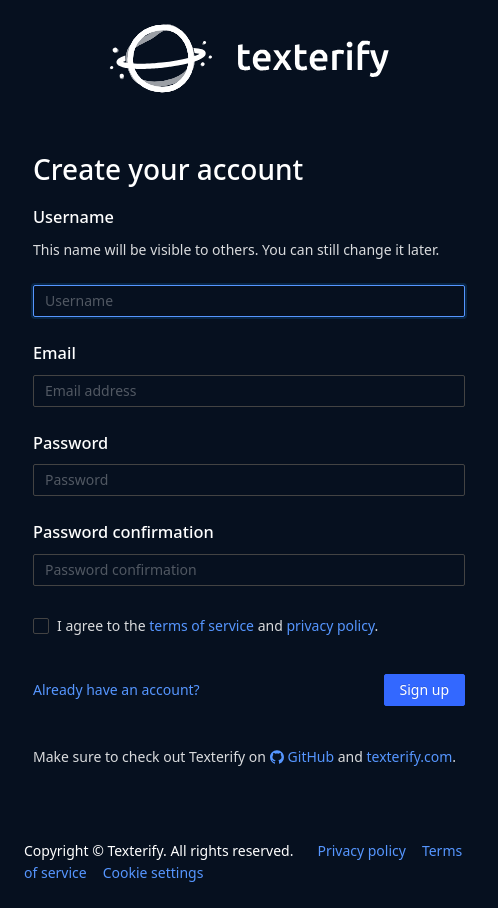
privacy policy (330, 625)
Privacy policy (361, 850)
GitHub (302, 756)
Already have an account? (116, 689)
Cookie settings (153, 872)
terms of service (201, 625)
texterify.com (409, 756)
